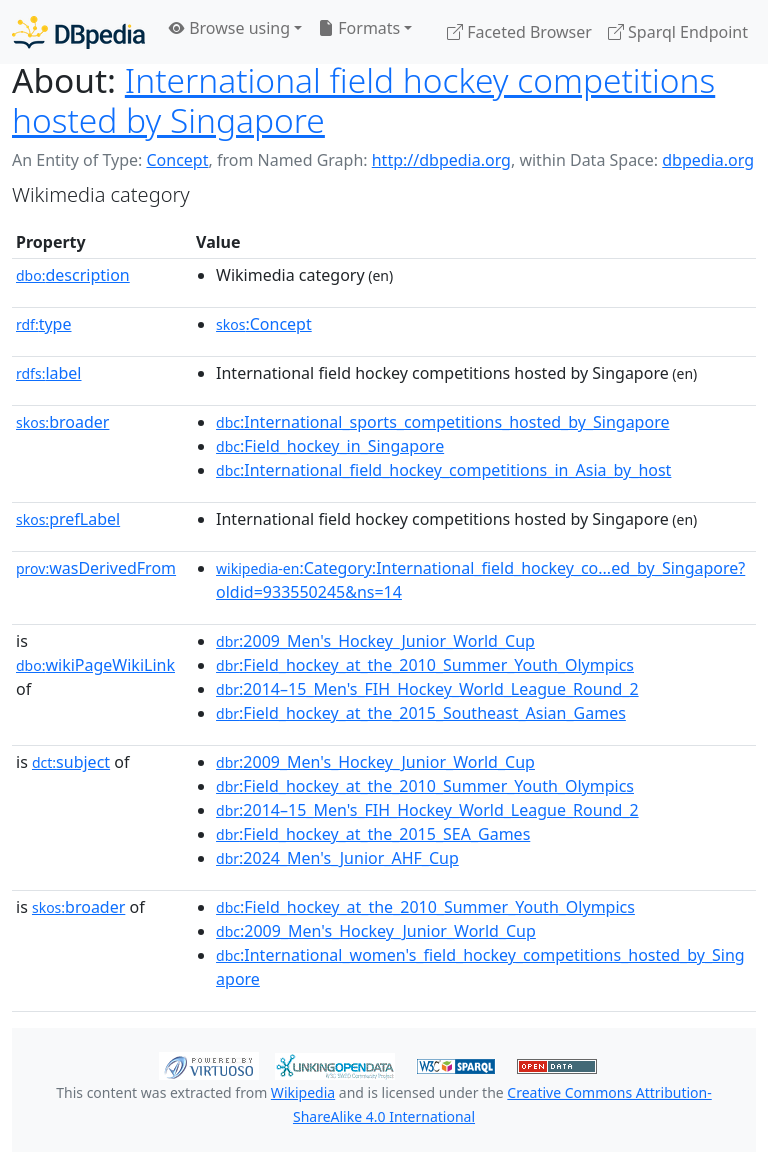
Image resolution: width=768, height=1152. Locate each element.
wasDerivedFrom (96, 568)
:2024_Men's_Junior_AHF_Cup (337, 858)
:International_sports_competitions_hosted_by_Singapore (442, 422)
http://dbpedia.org (441, 160)
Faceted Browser (519, 32)
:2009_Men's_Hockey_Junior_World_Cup (375, 641)
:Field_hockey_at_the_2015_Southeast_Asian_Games (421, 713)
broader (62, 422)
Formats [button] (359, 28)
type (44, 324)
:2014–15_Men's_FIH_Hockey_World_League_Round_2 (427, 689)
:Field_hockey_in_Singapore (330, 446)
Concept (177, 160)
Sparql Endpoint (678, 32)
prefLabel (68, 519)
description (73, 275)
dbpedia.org (708, 160)
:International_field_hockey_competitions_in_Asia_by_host (443, 470)
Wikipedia (303, 1092)
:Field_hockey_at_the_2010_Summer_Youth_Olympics (425, 665)
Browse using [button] (229, 28)
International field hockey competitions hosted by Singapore (363, 100)
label (49, 373)
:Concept (264, 324)
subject (71, 762)
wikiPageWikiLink (95, 665)
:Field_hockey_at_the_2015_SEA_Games (373, 834)
